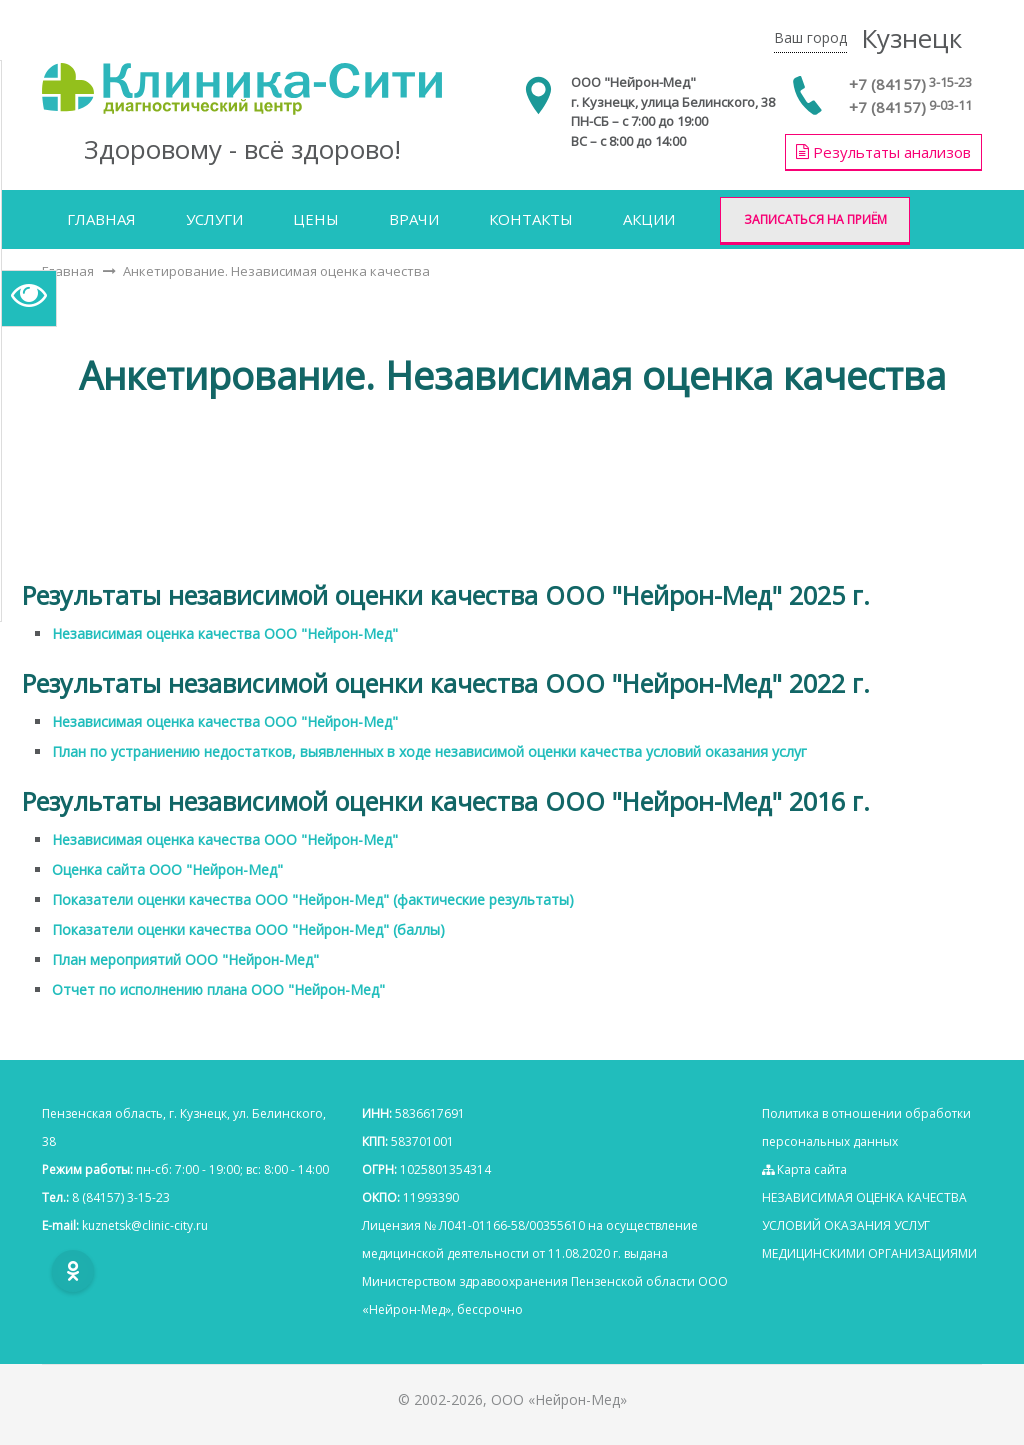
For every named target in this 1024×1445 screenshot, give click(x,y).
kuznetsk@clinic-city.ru (145, 1225)
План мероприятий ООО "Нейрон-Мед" (185, 959)
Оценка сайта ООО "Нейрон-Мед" (167, 869)
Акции (649, 219)
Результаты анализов (883, 152)
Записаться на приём (815, 219)
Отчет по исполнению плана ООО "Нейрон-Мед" (218, 989)
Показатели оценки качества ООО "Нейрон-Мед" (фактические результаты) (313, 899)
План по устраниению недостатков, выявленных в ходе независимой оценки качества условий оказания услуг (429, 751)
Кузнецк (911, 38)
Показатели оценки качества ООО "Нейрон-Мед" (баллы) (248, 929)
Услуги (214, 219)
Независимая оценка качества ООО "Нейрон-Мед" (225, 633)
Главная (101, 219)
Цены (316, 219)
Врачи (414, 219)
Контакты (531, 219)
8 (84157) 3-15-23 (121, 1197)
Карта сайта (804, 1169)
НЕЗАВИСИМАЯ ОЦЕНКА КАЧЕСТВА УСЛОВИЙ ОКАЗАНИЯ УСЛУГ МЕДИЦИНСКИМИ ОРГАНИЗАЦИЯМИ (869, 1225)
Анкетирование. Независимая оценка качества (276, 271)
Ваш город (810, 37)
